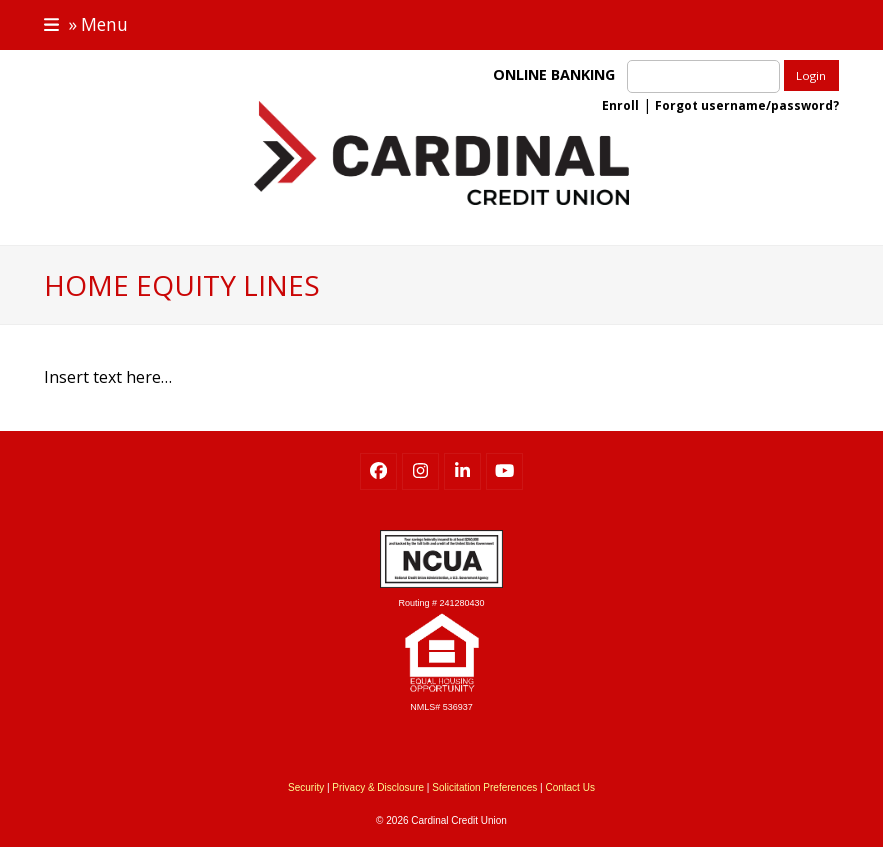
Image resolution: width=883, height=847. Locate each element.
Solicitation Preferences (484, 787)
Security (306, 787)
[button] (86, 24)
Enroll (620, 105)
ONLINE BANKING (558, 74)
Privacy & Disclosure (378, 787)
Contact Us (569, 787)
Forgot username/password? (747, 105)
